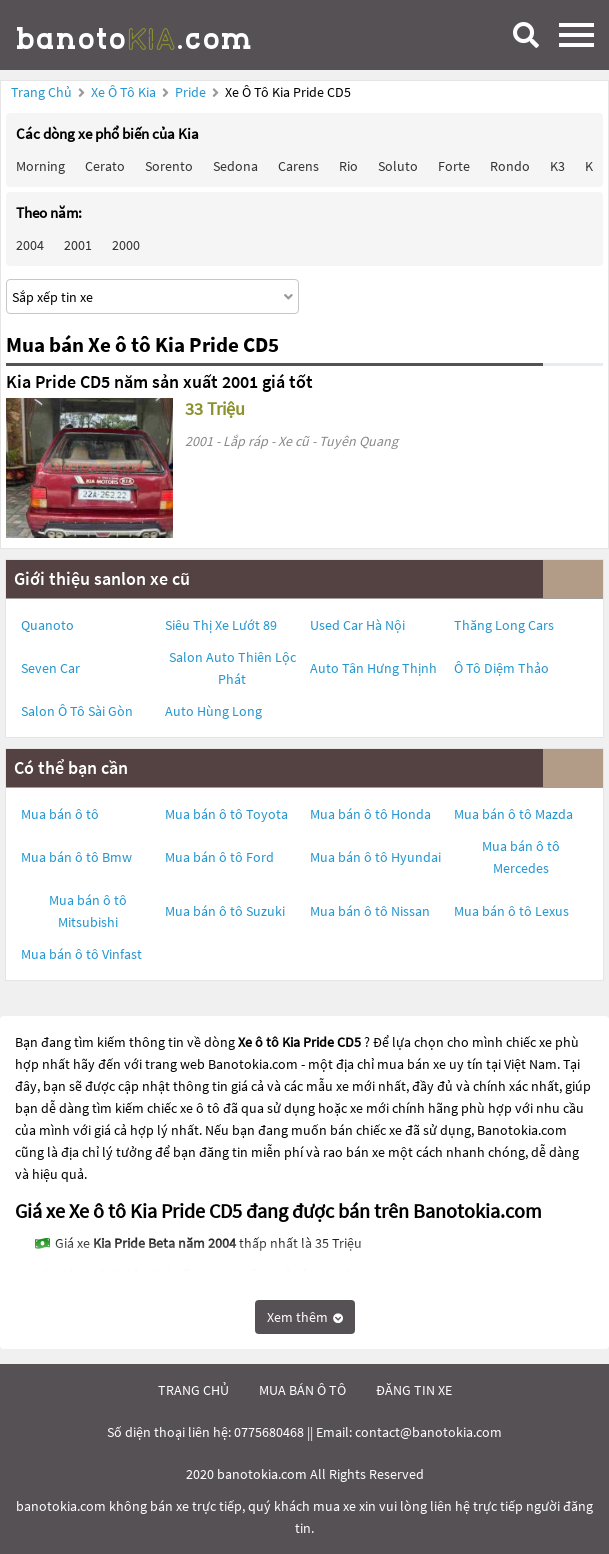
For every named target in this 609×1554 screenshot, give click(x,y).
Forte (454, 166)
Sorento (169, 166)
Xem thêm (305, 1317)
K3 (557, 166)
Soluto (398, 166)
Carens (298, 166)
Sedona (235, 166)
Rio (348, 166)
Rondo (510, 166)
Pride (192, 92)
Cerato (105, 166)
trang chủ (193, 1390)
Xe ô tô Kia (123, 92)
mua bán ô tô (302, 1390)
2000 (126, 245)
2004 (30, 245)
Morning (40, 166)
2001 (78, 245)
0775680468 (269, 1432)
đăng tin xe (414, 1390)
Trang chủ (41, 92)
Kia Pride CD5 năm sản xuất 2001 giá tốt (159, 381)
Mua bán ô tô (60, 814)
